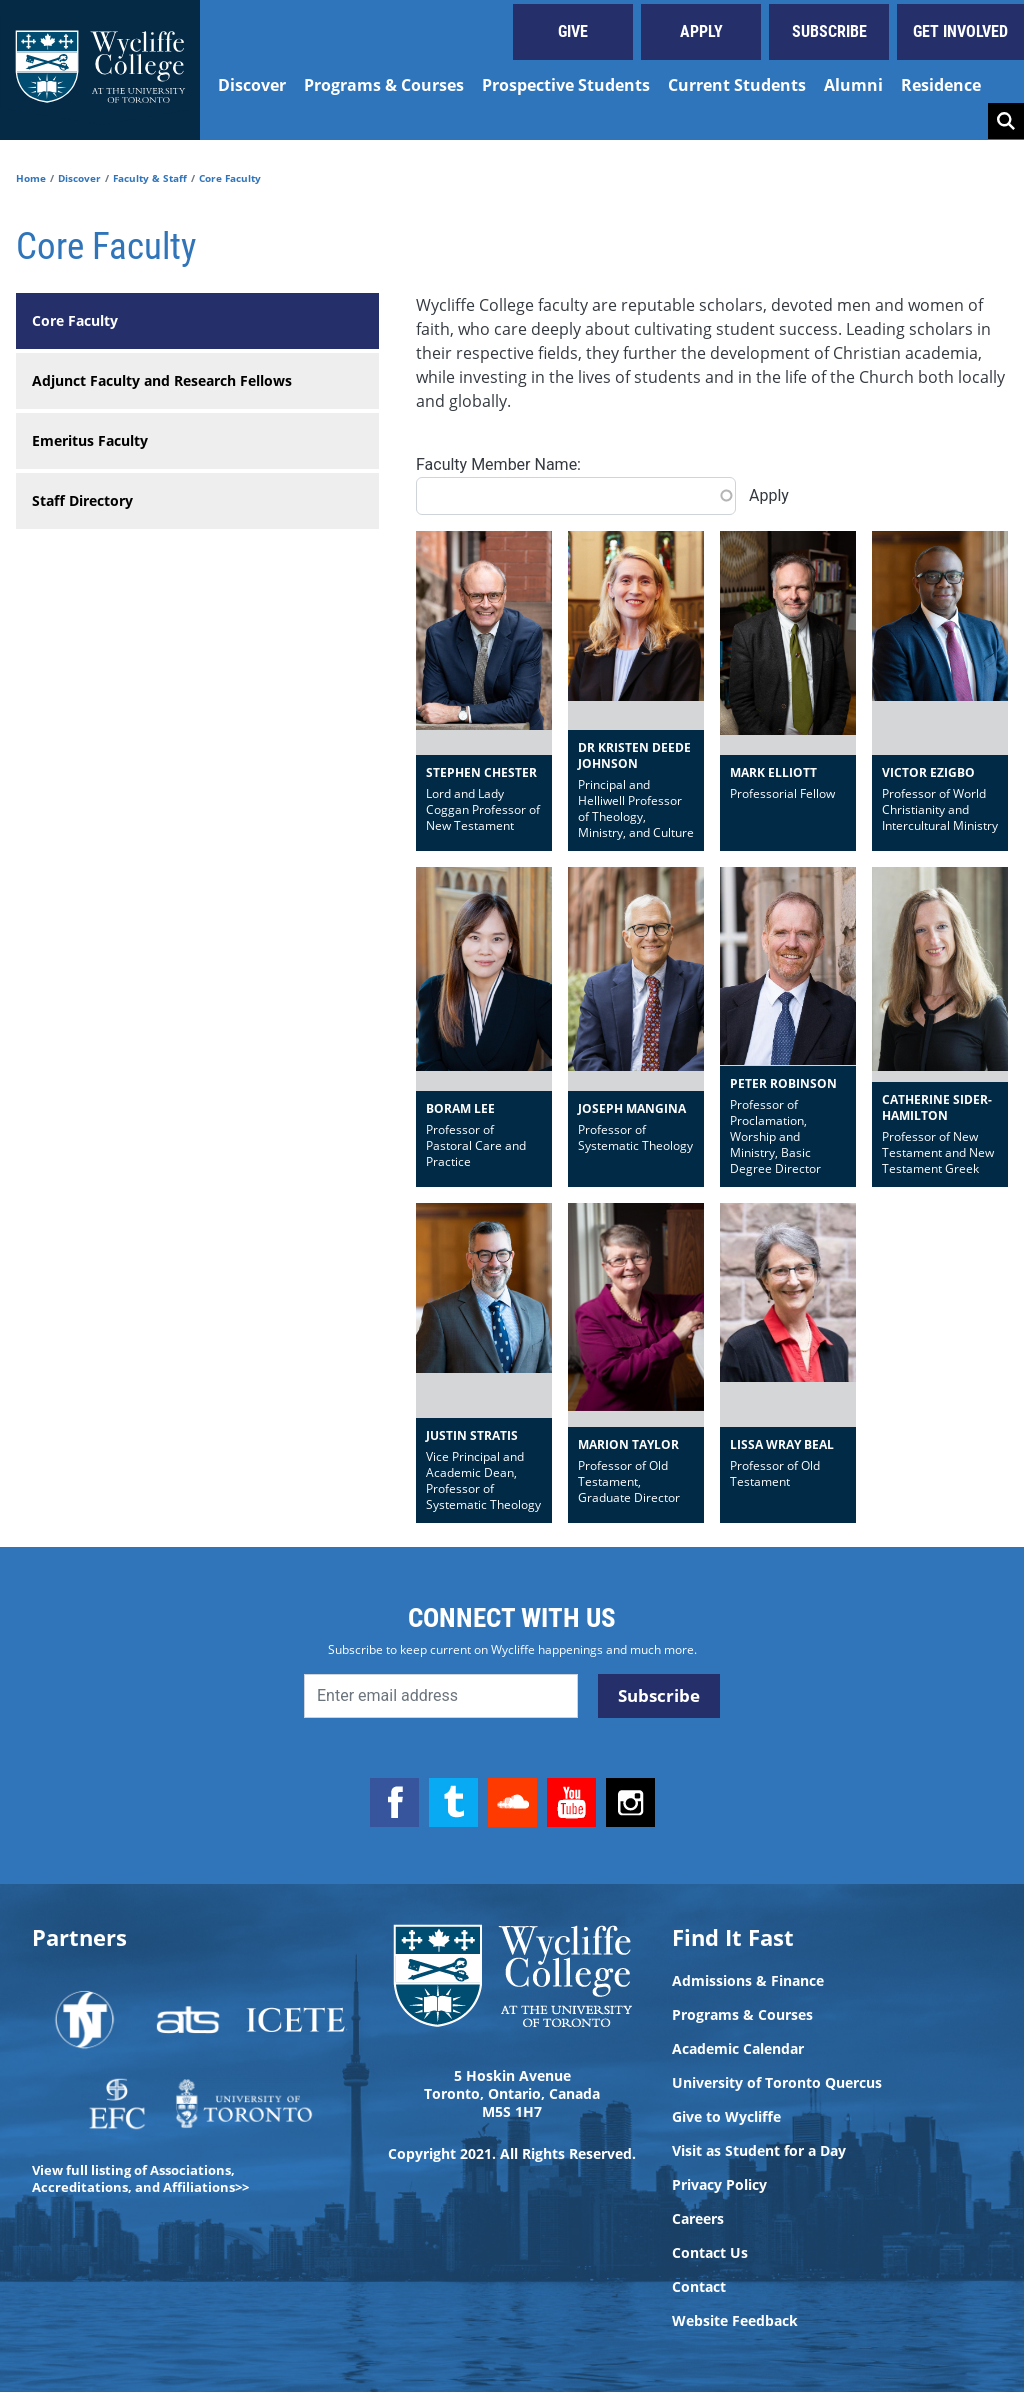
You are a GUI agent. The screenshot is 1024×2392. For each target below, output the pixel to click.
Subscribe (829, 31)
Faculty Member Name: (498, 464)
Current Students (737, 85)
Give (573, 31)
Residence (941, 85)
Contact (699, 2287)
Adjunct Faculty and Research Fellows (162, 380)
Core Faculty (75, 320)
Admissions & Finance (748, 1981)
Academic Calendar (738, 2049)
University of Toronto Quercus (777, 2083)
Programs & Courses (384, 85)
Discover (252, 85)
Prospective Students (566, 85)
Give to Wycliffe (726, 2117)
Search (1006, 121)
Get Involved (960, 31)
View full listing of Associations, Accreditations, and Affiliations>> (140, 2178)
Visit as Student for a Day (759, 2151)
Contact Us (710, 2253)
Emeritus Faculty (90, 440)
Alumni (853, 85)
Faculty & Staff (150, 178)
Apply (701, 31)
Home (31, 178)
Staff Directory (82, 500)
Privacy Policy (719, 2185)
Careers (698, 2219)
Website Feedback (735, 2321)
